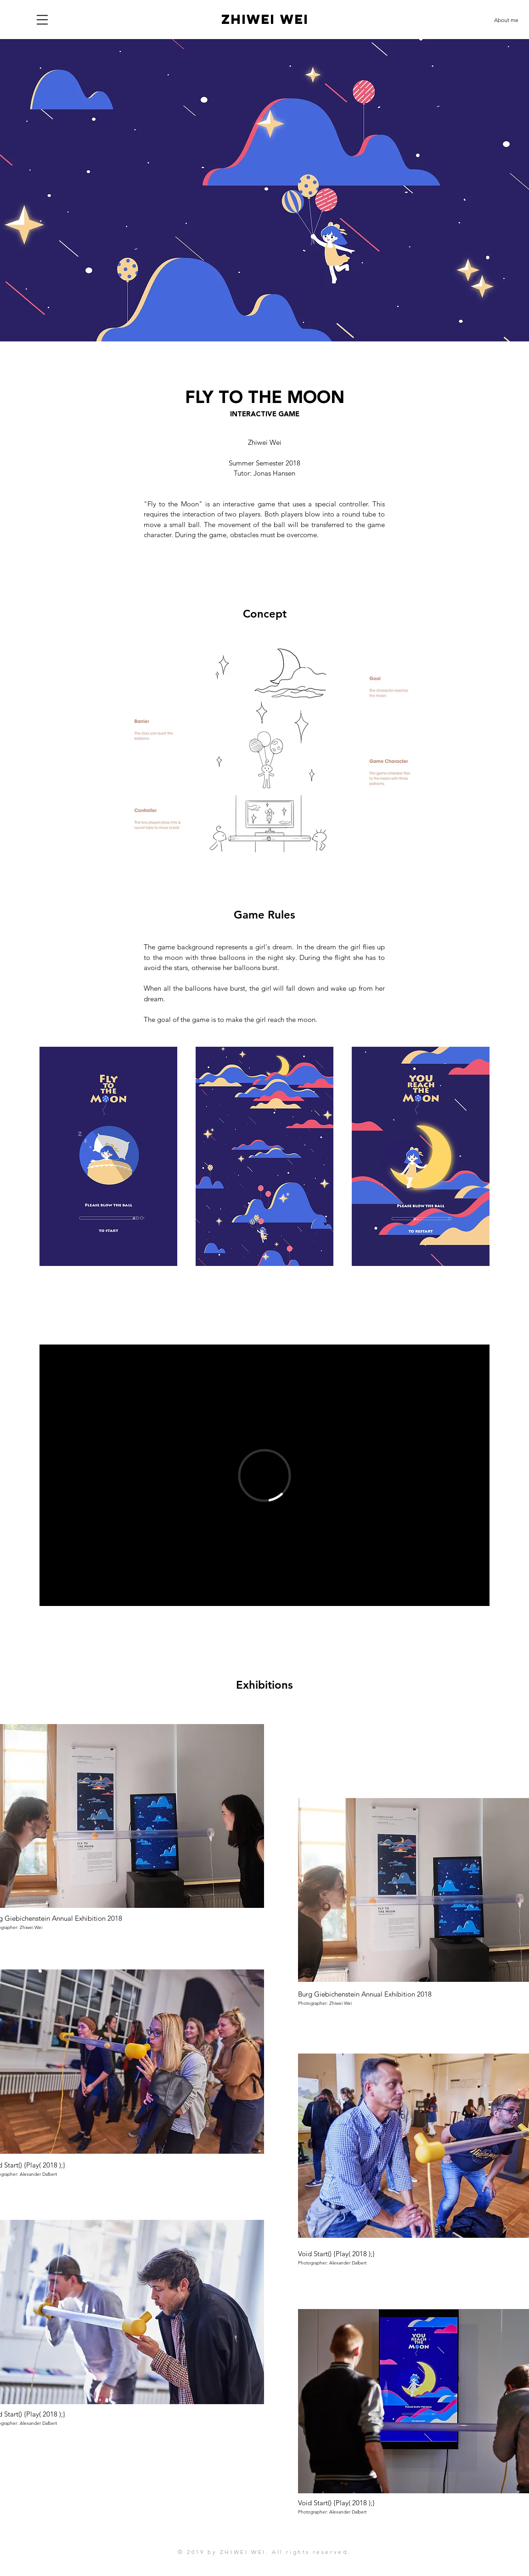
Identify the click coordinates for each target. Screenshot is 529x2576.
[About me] (506, 20)
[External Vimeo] (264, 1475)
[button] (42, 19)
